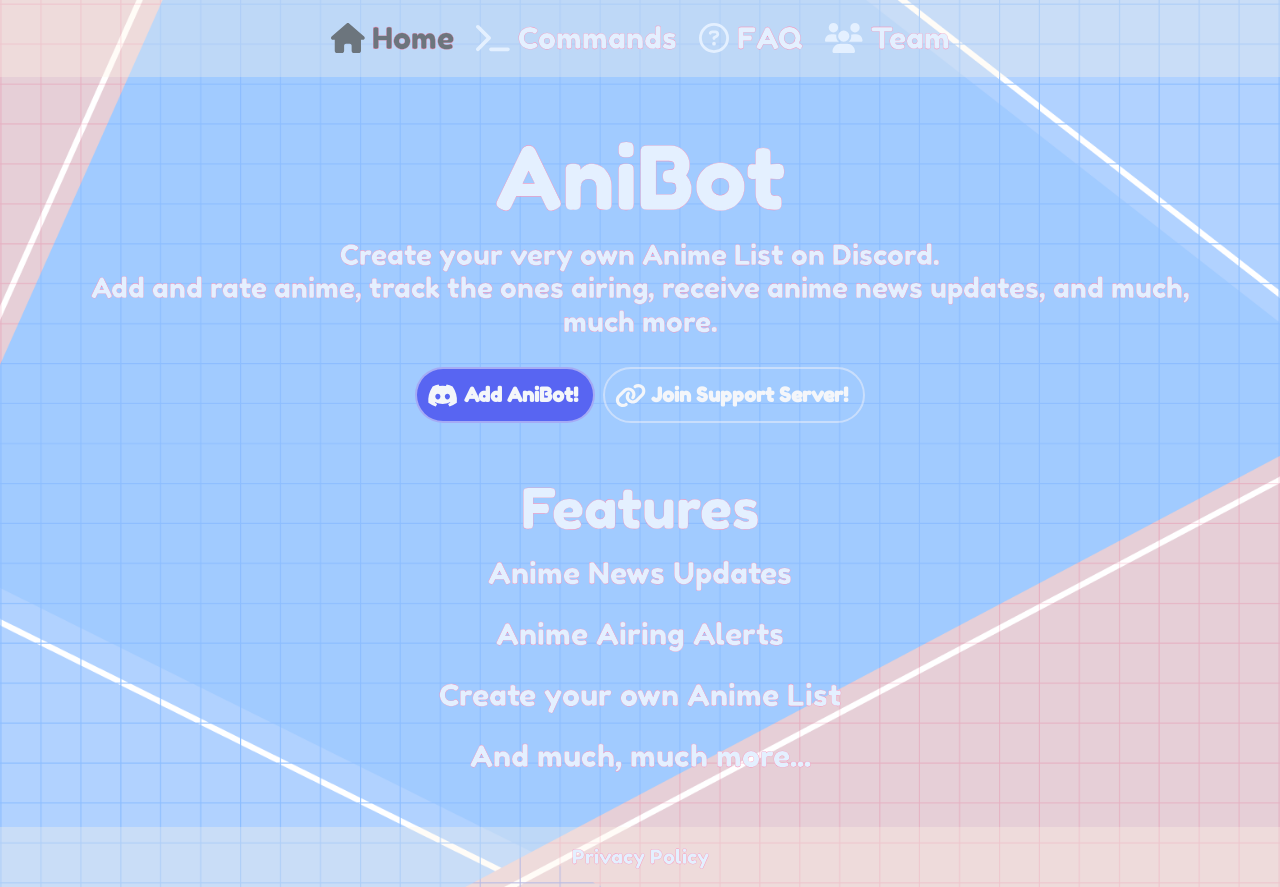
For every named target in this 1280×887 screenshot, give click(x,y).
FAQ (751, 38)
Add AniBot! (521, 395)
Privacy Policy (640, 857)
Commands (576, 38)
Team (887, 38)
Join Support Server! (749, 395)
